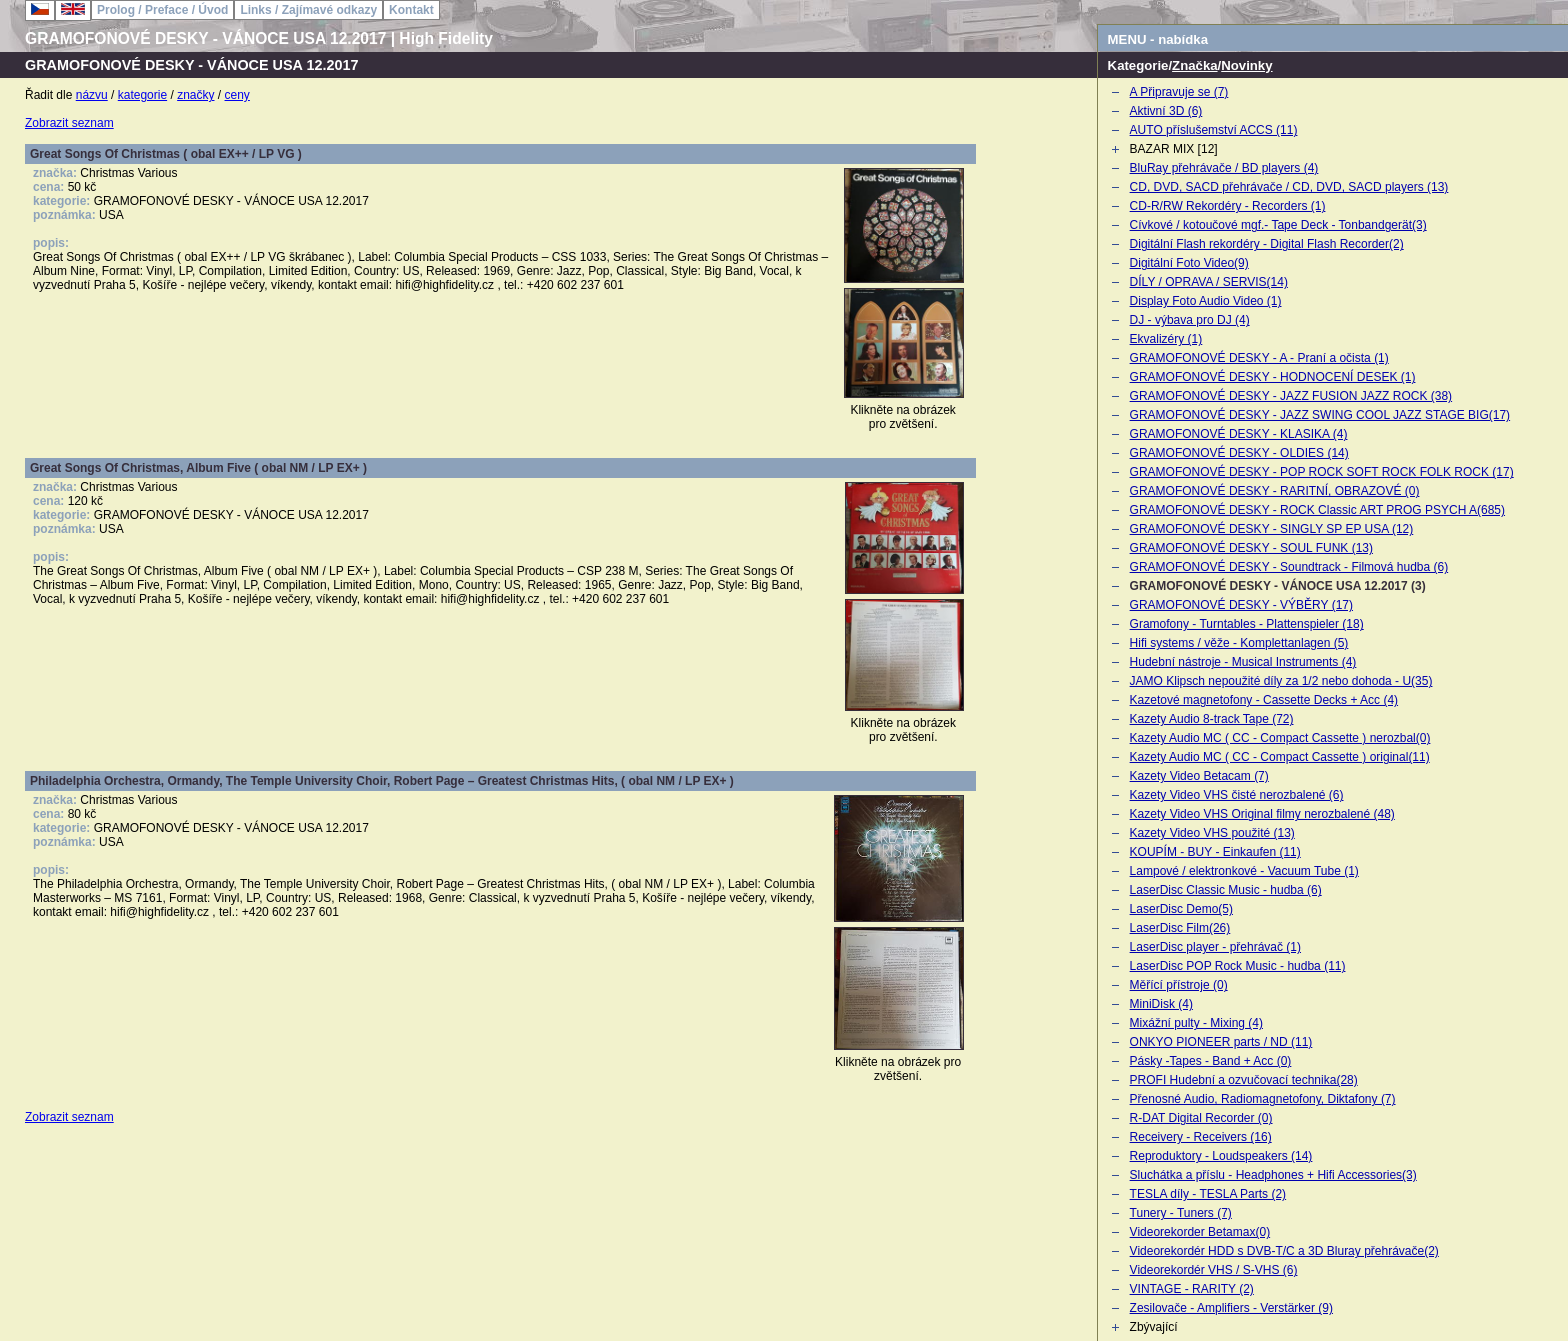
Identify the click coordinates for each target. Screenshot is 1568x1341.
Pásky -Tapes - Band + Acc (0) (1211, 1061)
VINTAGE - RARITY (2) (1192, 1289)
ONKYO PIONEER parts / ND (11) (1221, 1042)
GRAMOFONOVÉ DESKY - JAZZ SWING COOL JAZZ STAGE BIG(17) (1320, 415)
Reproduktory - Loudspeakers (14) (1221, 1156)
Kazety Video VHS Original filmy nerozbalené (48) (1262, 814)
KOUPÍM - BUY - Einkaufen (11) (1215, 852)
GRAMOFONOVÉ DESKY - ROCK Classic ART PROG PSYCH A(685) (1317, 510)
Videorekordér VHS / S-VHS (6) (1214, 1270)
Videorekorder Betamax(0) (1200, 1232)
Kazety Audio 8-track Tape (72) (1212, 719)
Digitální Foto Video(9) (1189, 263)
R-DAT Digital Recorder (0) (1201, 1118)
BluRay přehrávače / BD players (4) (1224, 168)
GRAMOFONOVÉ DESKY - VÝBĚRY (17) (1241, 605)
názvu (92, 95)
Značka (1194, 65)
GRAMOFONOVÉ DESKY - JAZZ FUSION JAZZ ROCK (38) (1291, 396)
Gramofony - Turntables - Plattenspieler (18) (1247, 624)
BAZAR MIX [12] (1174, 149)
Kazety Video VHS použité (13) (1212, 833)
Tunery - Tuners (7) (1181, 1213)
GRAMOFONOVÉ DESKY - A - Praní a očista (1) (1259, 358)
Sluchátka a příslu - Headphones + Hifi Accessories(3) (1273, 1175)
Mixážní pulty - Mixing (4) (1196, 1023)
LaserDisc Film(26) (1180, 928)
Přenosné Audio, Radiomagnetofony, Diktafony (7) (1263, 1099)
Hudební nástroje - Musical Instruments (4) (1243, 662)
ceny (237, 95)
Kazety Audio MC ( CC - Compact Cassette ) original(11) (1280, 757)
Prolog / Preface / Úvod (162, 10)
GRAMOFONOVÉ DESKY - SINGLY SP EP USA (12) (1272, 529)
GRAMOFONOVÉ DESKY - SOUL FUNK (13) (1251, 548)
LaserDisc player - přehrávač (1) (1215, 947)
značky (195, 95)
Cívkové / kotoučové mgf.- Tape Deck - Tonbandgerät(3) (1278, 225)
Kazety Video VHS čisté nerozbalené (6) (1237, 795)
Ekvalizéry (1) (1166, 339)
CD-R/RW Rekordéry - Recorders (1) (1228, 206)
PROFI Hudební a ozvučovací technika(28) (1244, 1080)
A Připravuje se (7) (1179, 92)
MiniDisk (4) (1161, 1004)
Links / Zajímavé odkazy (308, 10)
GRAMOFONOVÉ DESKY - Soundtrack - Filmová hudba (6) (1289, 567)
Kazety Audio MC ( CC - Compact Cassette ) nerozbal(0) (1280, 738)
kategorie (142, 95)
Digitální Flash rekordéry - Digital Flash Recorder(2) (1267, 244)
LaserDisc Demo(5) (1181, 909)
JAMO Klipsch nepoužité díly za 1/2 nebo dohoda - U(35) (1281, 681)
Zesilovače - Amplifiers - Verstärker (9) (1231, 1308)
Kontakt (411, 10)
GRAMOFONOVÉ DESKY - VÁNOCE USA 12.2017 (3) (1278, 586)
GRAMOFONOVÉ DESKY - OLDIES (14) (1239, 453)
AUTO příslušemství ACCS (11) (1214, 130)
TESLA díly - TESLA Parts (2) (1208, 1194)
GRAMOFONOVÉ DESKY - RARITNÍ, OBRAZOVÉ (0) (1275, 491)
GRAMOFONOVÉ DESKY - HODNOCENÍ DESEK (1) (1273, 377)
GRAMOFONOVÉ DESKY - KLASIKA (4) (1239, 434)
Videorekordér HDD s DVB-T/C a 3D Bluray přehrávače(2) (1284, 1251)
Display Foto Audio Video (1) (1206, 301)
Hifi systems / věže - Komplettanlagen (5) (1239, 643)
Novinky (1246, 65)
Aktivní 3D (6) (1166, 111)
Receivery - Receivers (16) (1201, 1137)
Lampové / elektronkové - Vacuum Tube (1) (1244, 871)
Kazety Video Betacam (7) (1199, 776)
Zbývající (1154, 1327)
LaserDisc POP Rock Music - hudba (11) (1238, 966)
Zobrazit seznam (69, 123)
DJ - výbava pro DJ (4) (1190, 320)
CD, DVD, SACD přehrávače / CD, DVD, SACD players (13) (1289, 187)
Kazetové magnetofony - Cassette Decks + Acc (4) (1264, 700)
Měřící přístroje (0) (1179, 985)
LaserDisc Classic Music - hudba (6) (1226, 890)
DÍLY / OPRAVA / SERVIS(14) (1209, 282)
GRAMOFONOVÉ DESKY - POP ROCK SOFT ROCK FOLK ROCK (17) (1322, 472)
